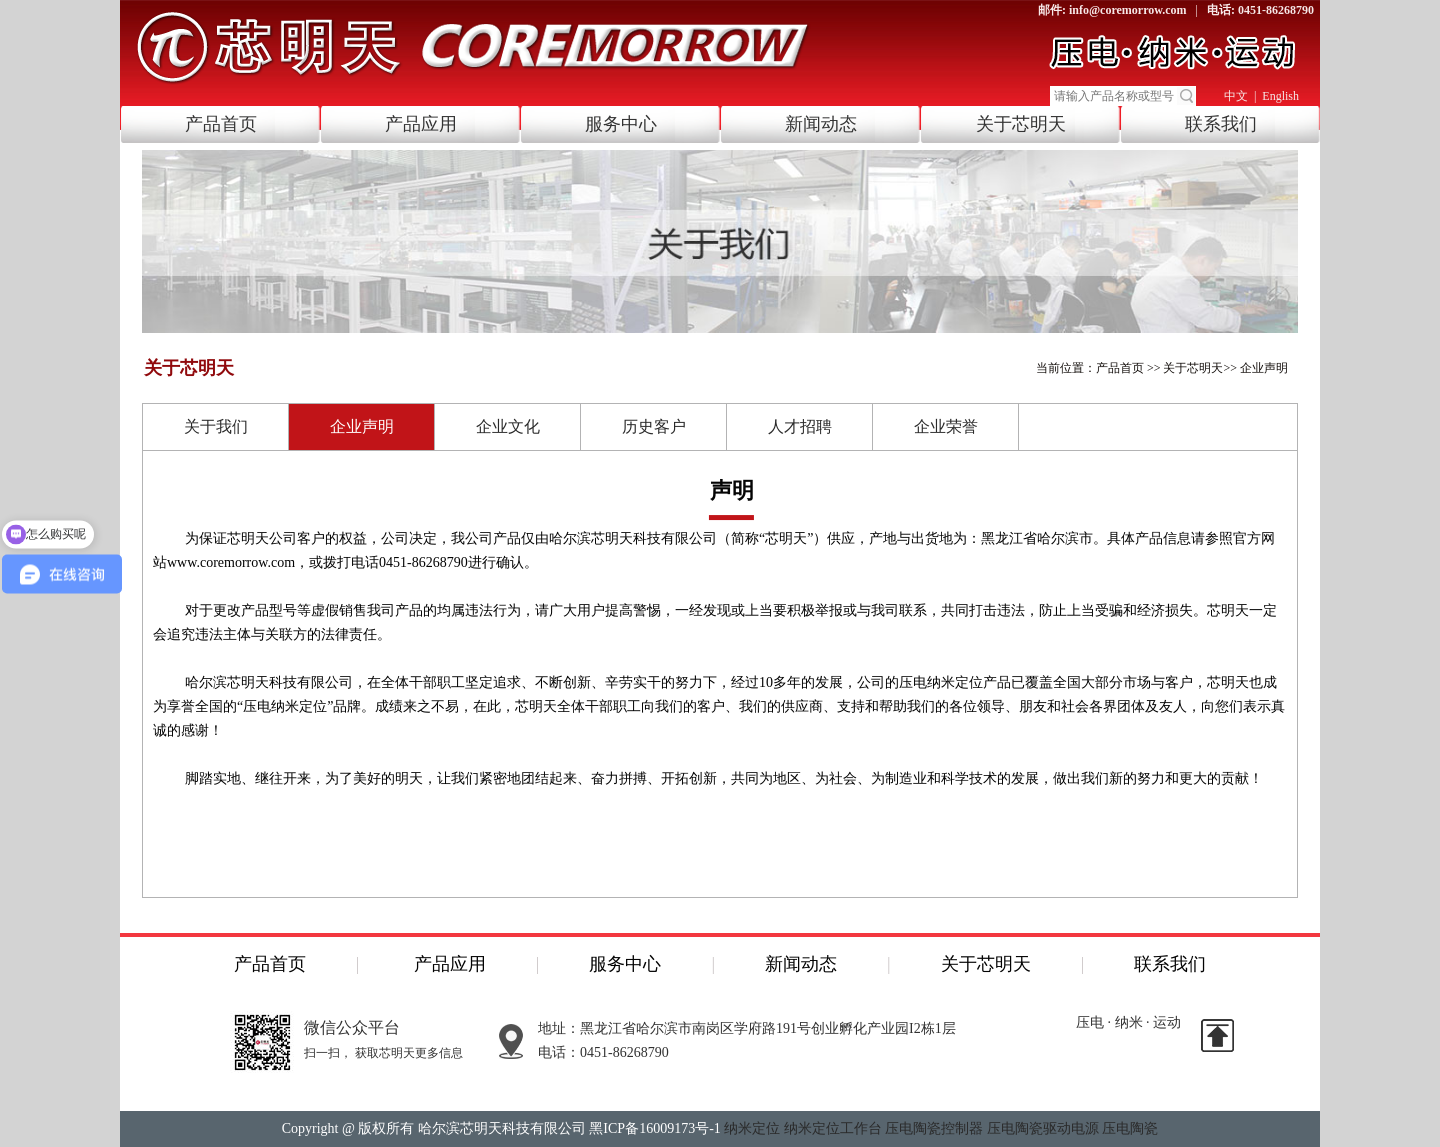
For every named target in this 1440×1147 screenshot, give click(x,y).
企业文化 (508, 426)
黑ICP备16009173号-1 (654, 1128)
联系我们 (1221, 124)
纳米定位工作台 (833, 1128)
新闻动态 (821, 124)
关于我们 (216, 426)
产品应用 (421, 124)
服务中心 (621, 124)
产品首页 (221, 124)
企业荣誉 (946, 426)
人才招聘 (800, 426)
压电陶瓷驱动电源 (1043, 1128)
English (1280, 96)
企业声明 (1264, 368)
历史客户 (654, 426)
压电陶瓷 (1130, 1128)
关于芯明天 (1021, 124)
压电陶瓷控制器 (934, 1128)
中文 (1236, 96)
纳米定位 (752, 1128)
